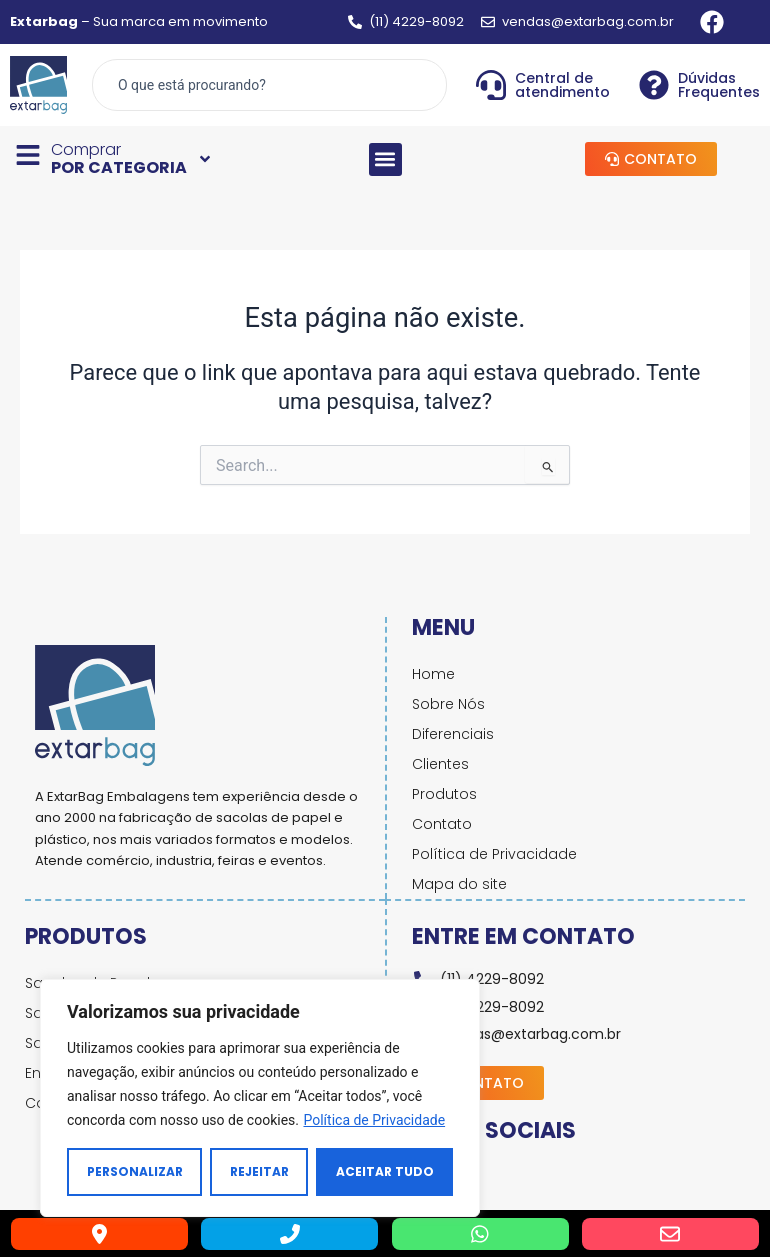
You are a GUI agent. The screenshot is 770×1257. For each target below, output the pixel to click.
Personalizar (135, 1171)
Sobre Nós (448, 704)
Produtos (444, 794)
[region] (260, 1098)
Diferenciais (453, 734)
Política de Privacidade (374, 1120)
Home (433, 674)
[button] (385, 159)
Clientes (440, 764)
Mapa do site (459, 884)
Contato (442, 824)
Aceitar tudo (385, 1171)
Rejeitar (259, 1171)
